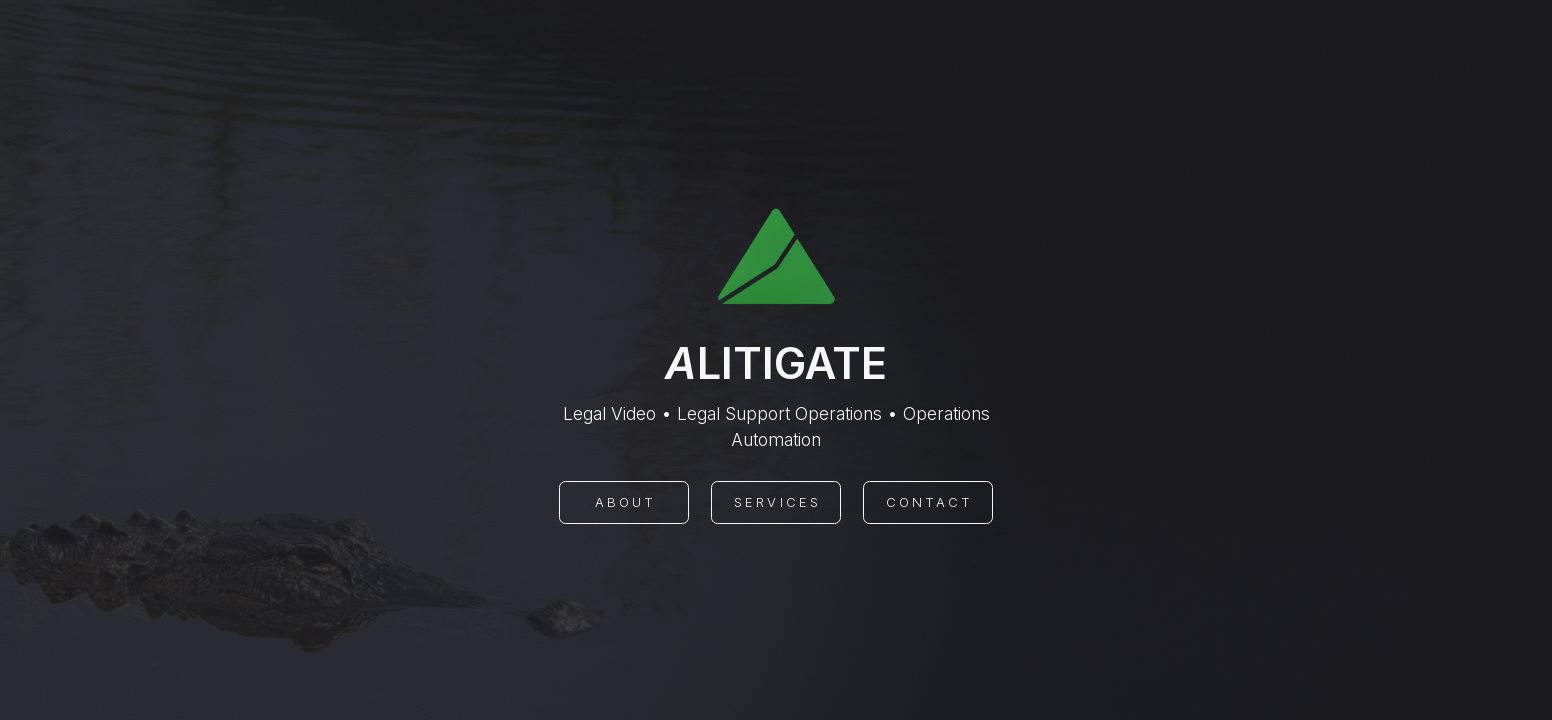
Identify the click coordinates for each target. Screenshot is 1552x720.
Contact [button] (929, 503)
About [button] (625, 503)
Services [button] (777, 503)
